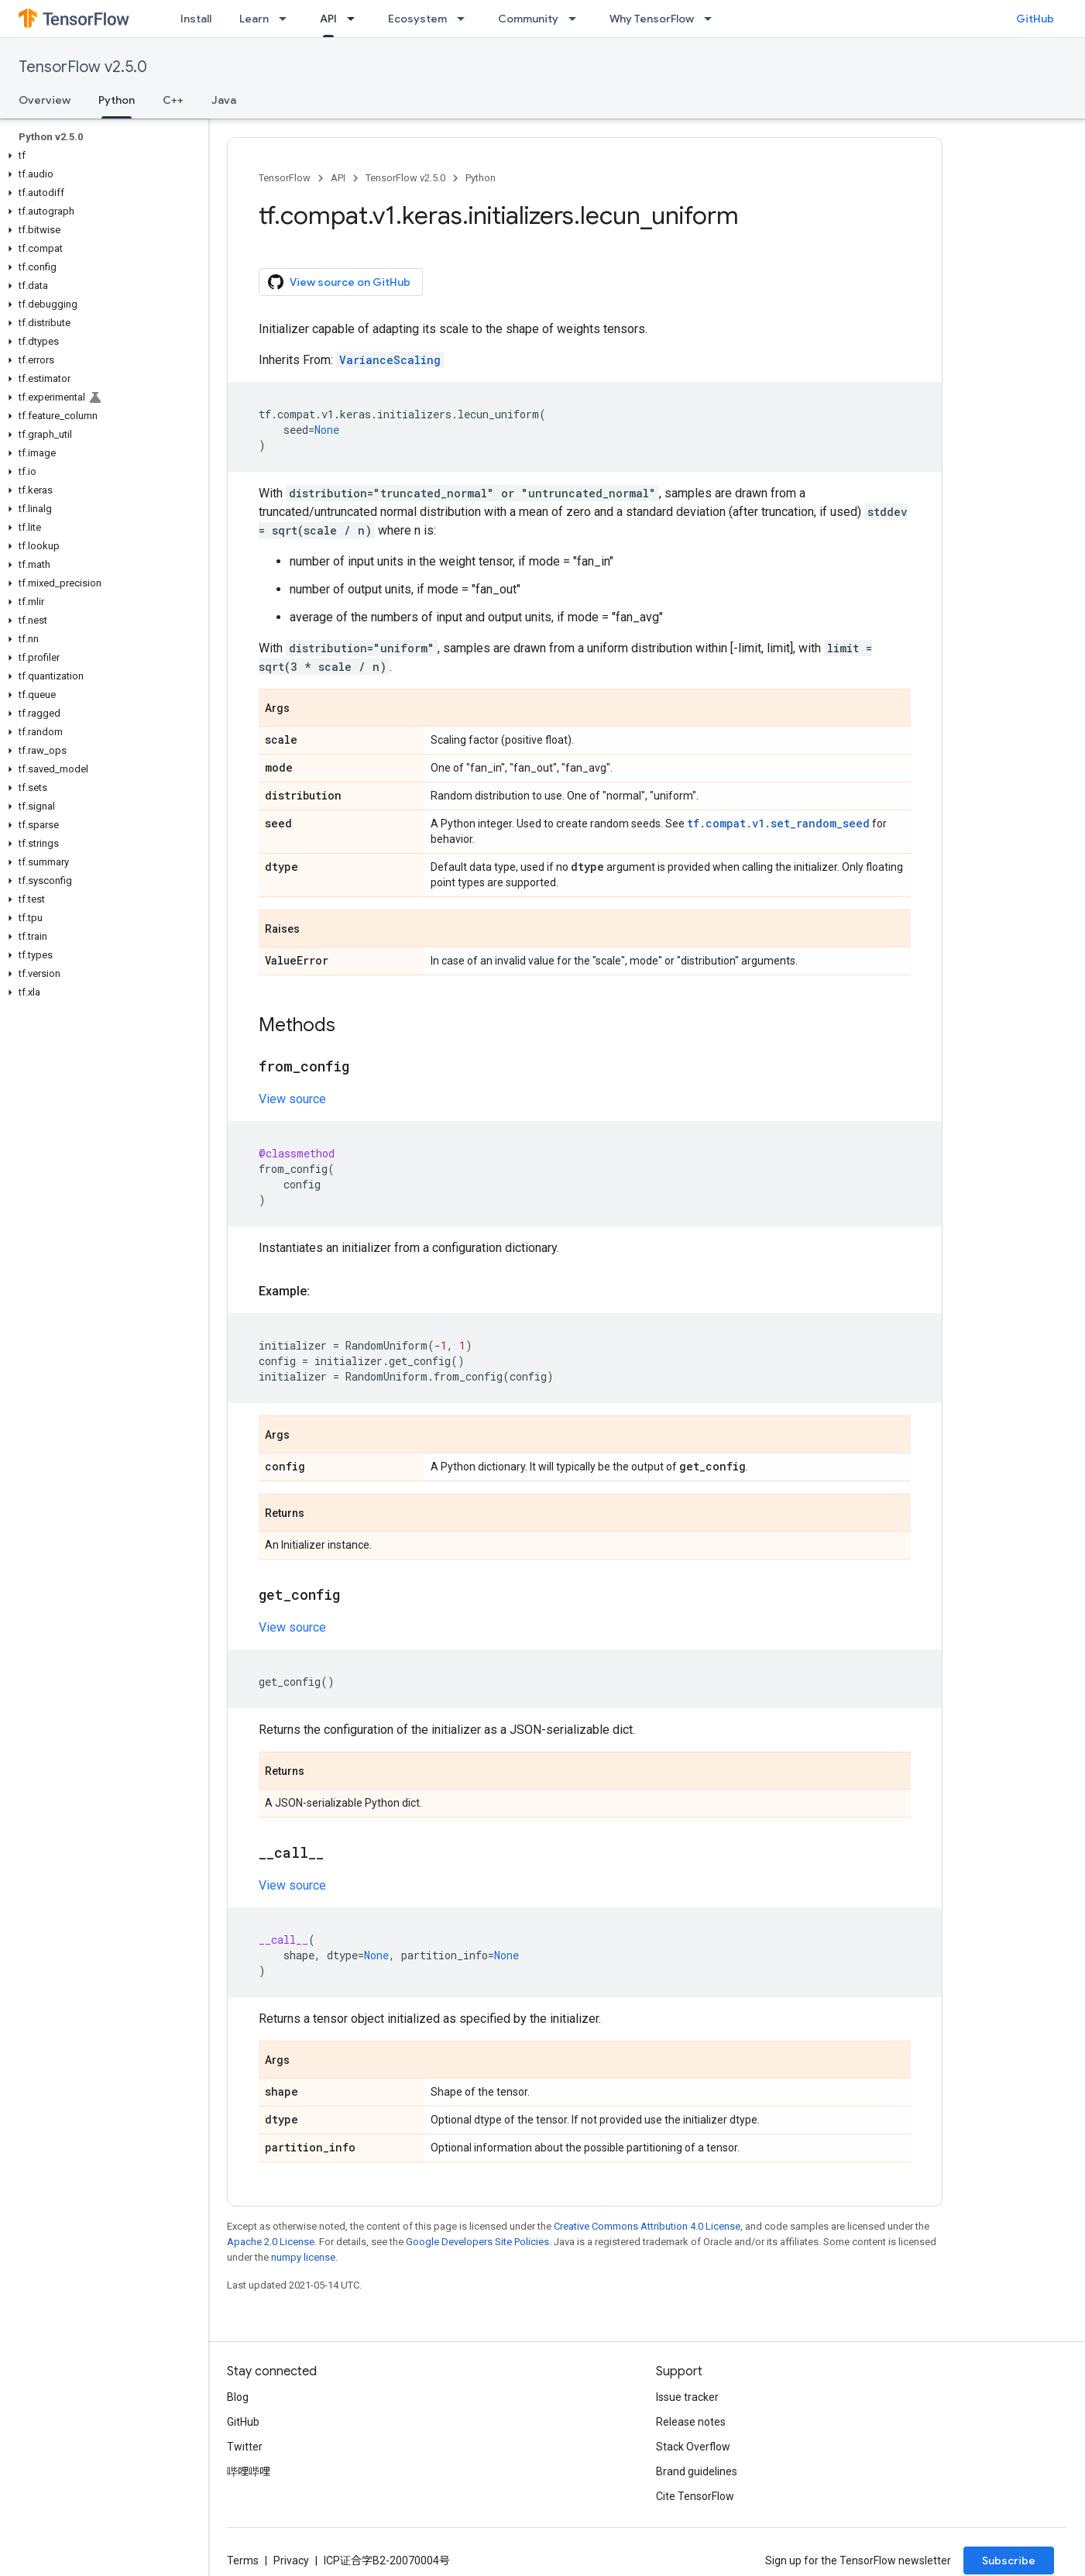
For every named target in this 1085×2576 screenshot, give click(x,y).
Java (223, 100)
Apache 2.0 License (270, 2242)
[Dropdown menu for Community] (577, 18)
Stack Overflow (693, 2446)
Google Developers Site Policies (477, 2242)
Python (480, 178)
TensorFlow (285, 178)
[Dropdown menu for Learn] (287, 18)
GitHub (1035, 19)
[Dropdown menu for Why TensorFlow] (712, 18)
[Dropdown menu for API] (355, 18)
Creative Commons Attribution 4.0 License (647, 2226)
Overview (44, 100)
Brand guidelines (696, 2471)
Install (195, 19)
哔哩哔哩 (248, 2471)
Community (528, 19)
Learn (254, 19)
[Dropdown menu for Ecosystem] (465, 18)
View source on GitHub (339, 282)
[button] (101, 155)
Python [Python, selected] (116, 100)
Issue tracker (687, 2397)
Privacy (291, 2560)
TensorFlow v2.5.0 (83, 67)
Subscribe (1008, 2560)
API (338, 178)
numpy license (303, 2257)
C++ (173, 100)
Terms (243, 2560)
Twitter (245, 2446)
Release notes (691, 2422)
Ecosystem (417, 19)
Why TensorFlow (651, 19)
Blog (238, 2397)
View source (292, 1099)
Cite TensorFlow (695, 2496)
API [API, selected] (328, 19)
